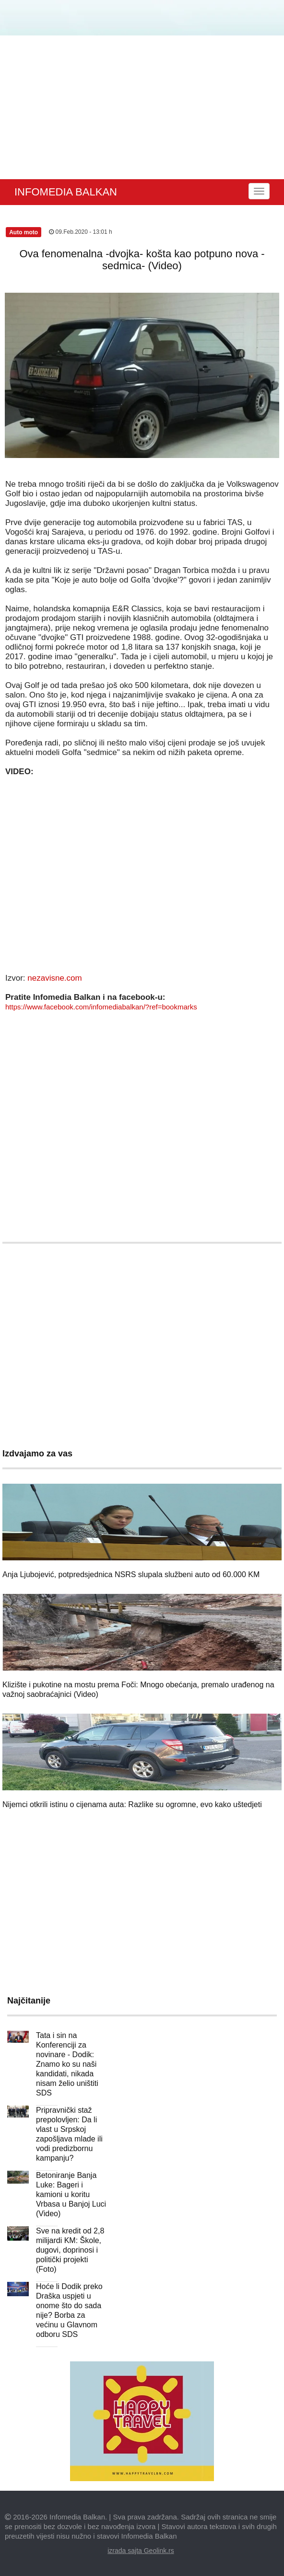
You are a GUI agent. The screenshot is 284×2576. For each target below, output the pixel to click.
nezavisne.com (54, 978)
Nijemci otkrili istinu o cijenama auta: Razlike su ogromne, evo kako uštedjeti (132, 1804)
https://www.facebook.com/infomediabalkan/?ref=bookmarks (101, 1007)
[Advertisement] (142, 107)
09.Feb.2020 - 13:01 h (80, 232)
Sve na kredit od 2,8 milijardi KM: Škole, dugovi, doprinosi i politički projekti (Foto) (70, 2250)
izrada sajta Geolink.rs (140, 2550)
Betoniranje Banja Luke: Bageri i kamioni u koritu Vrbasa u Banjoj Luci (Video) (71, 2194)
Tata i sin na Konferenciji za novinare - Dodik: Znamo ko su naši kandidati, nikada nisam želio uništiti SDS (67, 2064)
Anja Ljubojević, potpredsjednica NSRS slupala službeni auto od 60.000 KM (131, 1574)
